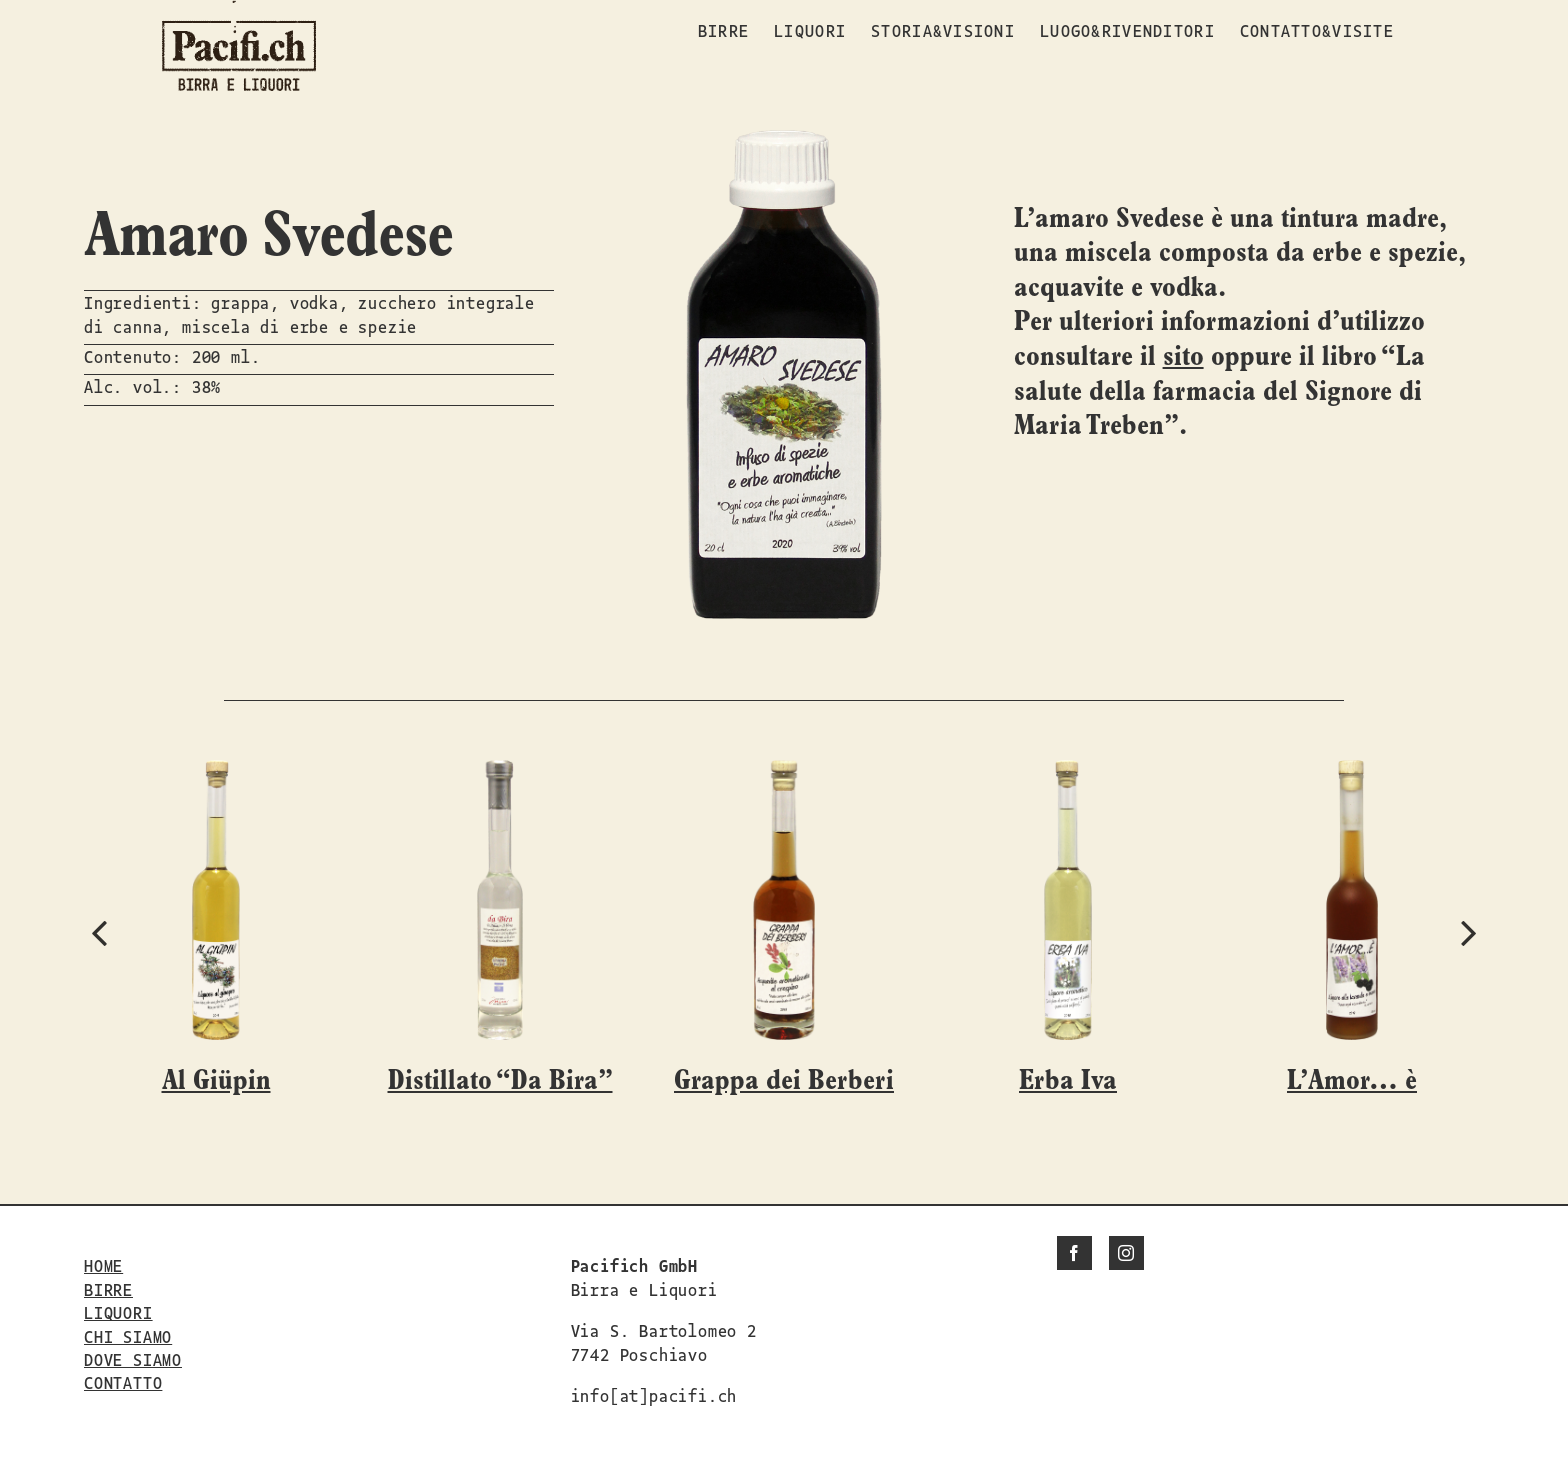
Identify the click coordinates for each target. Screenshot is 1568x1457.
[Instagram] (1126, 1253)
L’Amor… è (1352, 1081)
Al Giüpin (216, 1081)
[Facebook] (1074, 1253)
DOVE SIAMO (133, 1359)
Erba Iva (1068, 1081)
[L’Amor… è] (1352, 772)
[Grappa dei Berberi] (784, 772)
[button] (99, 932)
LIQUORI (118, 1312)
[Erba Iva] (1068, 772)
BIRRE (108, 1289)
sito (1183, 357)
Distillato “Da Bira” (500, 1081)
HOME (103, 1265)
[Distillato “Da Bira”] (499, 772)
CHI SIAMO (128, 1336)
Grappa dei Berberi (784, 1081)
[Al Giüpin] (216, 772)
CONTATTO (123, 1382)
